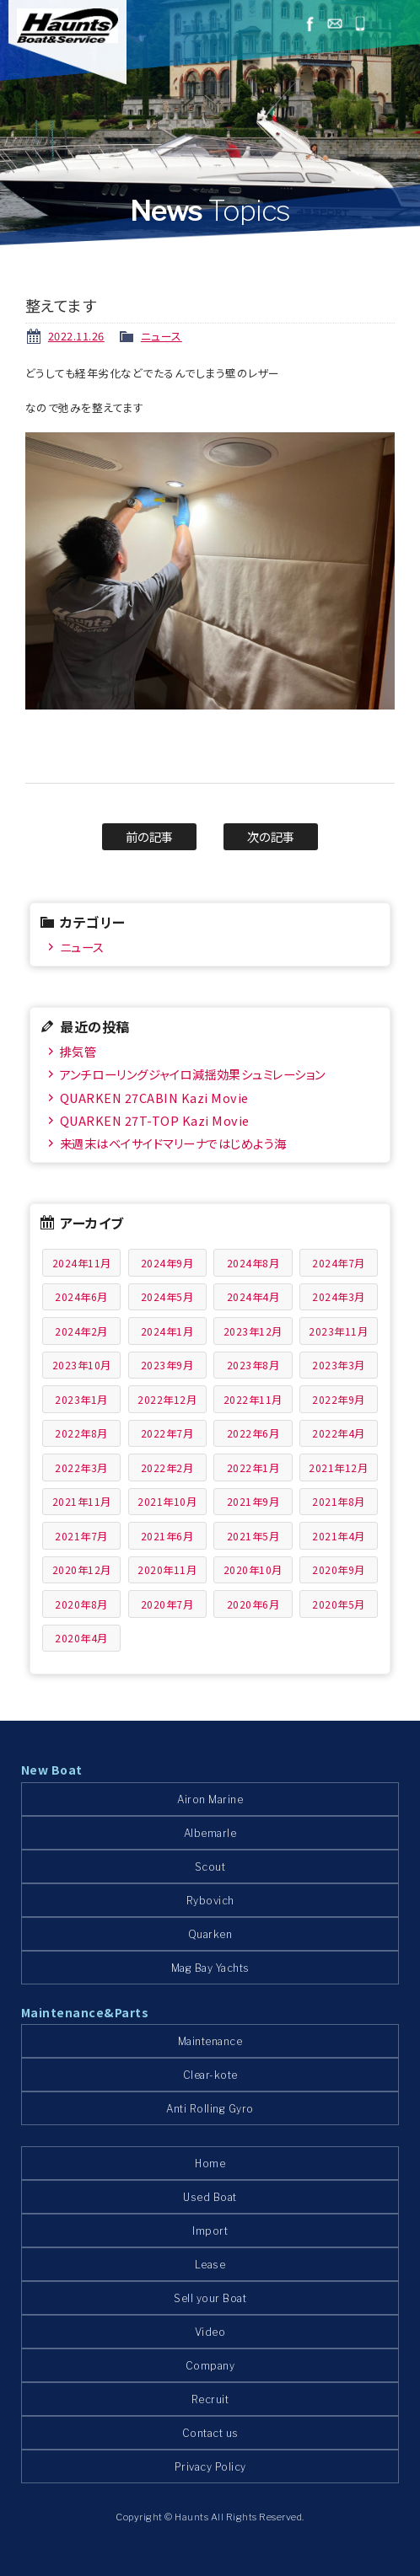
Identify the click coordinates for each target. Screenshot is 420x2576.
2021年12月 (338, 1467)
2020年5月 (338, 1604)
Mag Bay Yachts (210, 1968)
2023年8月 (253, 1365)
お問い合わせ (334, 23)
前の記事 (150, 836)
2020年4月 (81, 1638)
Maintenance (210, 2041)
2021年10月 (167, 1501)
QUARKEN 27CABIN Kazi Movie (154, 1098)
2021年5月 (253, 1536)
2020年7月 (167, 1604)
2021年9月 (253, 1501)
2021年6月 (167, 1536)
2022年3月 (81, 1467)
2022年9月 (338, 1399)
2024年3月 (338, 1296)
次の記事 (271, 836)
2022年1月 (253, 1467)
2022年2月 (167, 1467)
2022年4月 (338, 1433)
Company (210, 2365)
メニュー (396, 23)
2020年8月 (81, 1604)
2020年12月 (81, 1569)
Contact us (210, 2433)
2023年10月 (81, 1365)
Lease (210, 2264)
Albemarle (210, 1833)
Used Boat (210, 2197)
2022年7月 (167, 1433)
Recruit (210, 2399)
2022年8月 (81, 1433)
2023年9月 (167, 1365)
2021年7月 (81, 1536)
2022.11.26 (76, 336)
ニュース (161, 336)
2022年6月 (253, 1433)
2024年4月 (253, 1296)
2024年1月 (167, 1331)
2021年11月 (81, 1501)
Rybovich (210, 1900)
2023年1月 (81, 1399)
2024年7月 (338, 1263)
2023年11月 (338, 1331)
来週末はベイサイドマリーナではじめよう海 (173, 1143)
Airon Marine (210, 1799)
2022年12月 (167, 1399)
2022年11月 (253, 1399)
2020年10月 (253, 1569)
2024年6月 (81, 1296)
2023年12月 (253, 1331)
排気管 (78, 1051)
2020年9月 (338, 1569)
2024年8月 (253, 1263)
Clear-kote (210, 2075)
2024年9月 (167, 1263)
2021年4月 (338, 1536)
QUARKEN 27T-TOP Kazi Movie (155, 1120)
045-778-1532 (360, 23)
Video (210, 2332)
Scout (210, 1867)
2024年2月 (81, 1331)
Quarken (210, 1934)
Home (210, 2163)
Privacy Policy (210, 2467)
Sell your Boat (210, 2298)
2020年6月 (253, 1604)
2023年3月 (338, 1365)
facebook (309, 23)
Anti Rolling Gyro (210, 2108)
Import (210, 2231)
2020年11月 (167, 1569)
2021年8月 (338, 1501)
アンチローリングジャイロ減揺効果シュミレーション (193, 1074)
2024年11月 (81, 1263)
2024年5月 (167, 1296)
